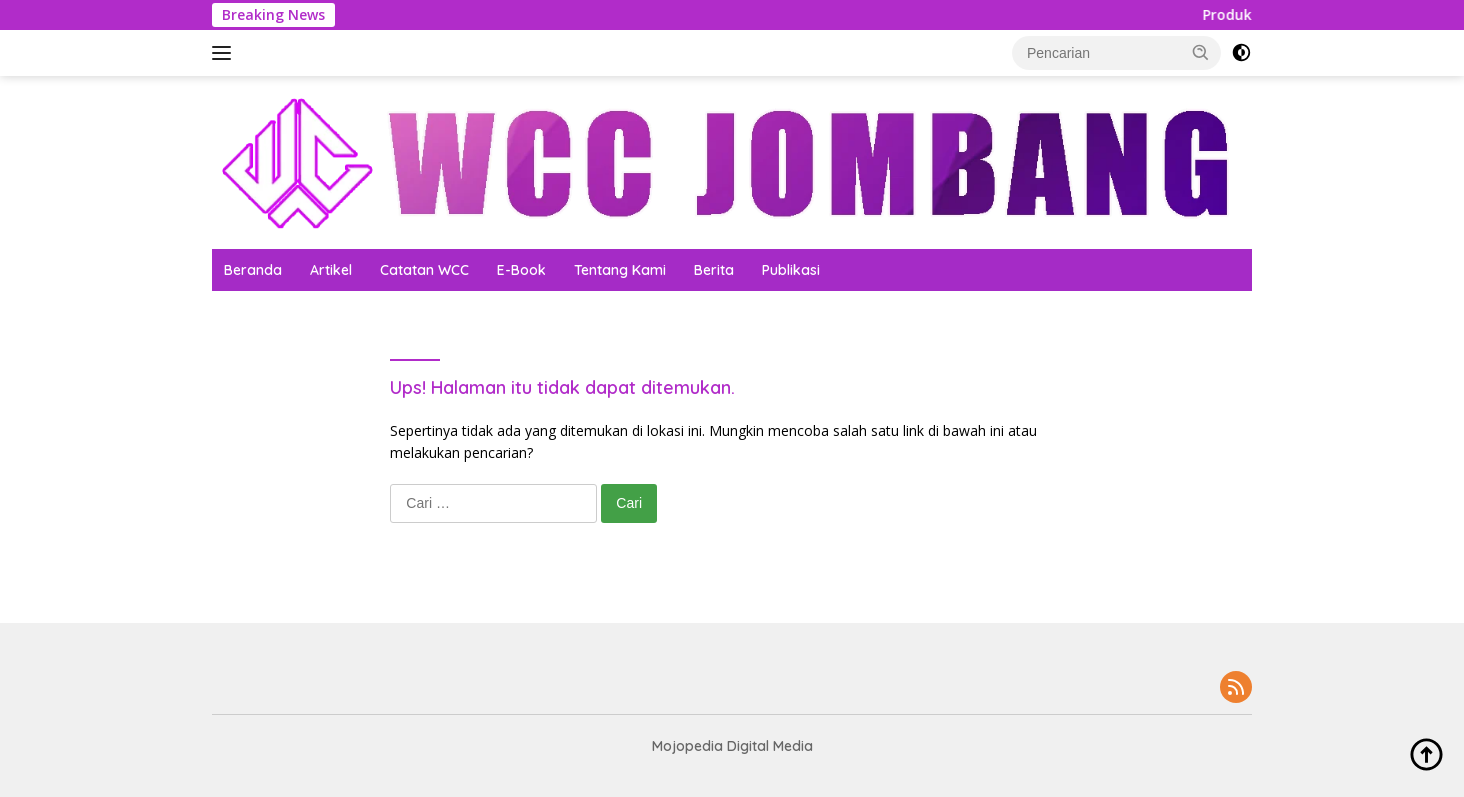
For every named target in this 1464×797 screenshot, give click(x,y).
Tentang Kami (620, 270)
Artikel (331, 270)
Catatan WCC (424, 270)
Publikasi (791, 270)
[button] (1201, 52)
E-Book (521, 270)
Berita (714, 270)
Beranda (253, 270)
